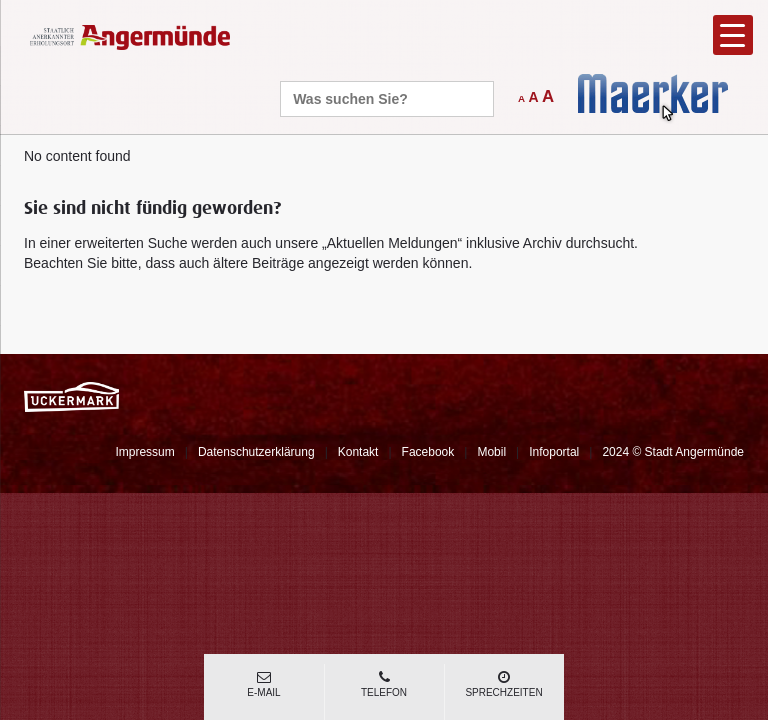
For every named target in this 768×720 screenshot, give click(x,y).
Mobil (491, 452)
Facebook (428, 452)
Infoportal (554, 452)
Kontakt (358, 452)
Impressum (144, 452)
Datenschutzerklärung (256, 452)
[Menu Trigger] (733, 35)
